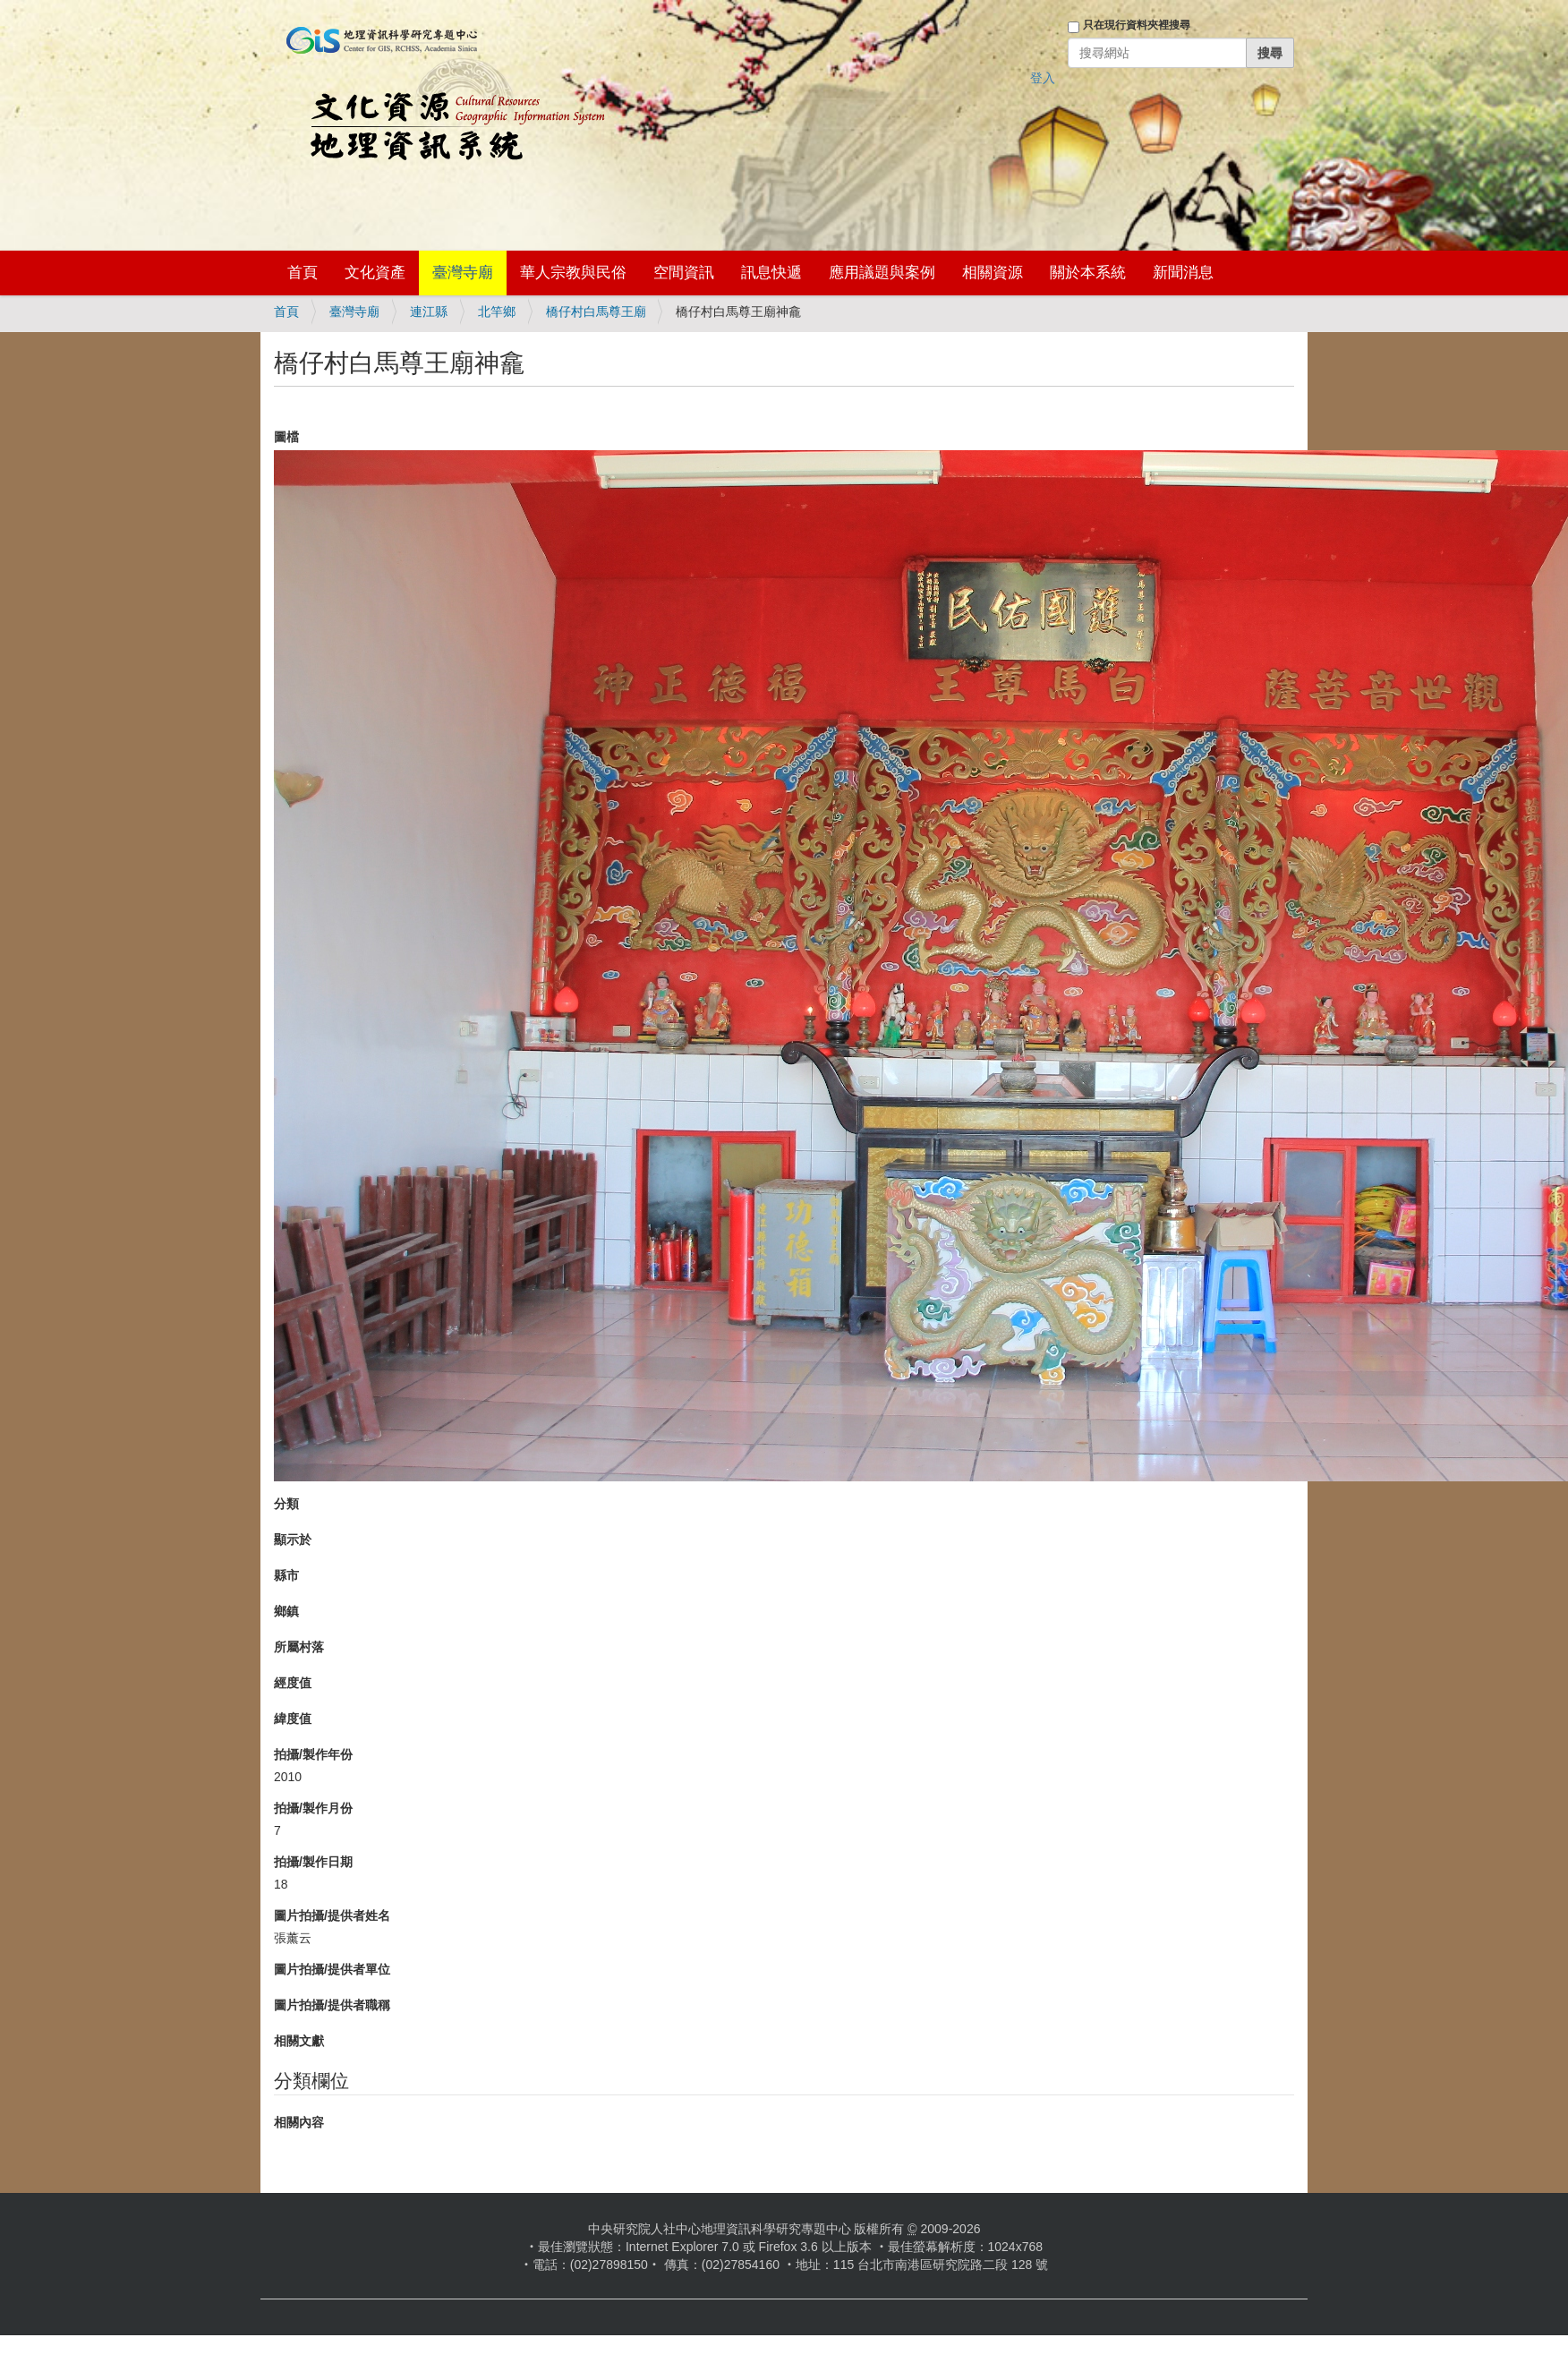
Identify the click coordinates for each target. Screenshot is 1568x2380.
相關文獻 (299, 2041)
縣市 (286, 1575)
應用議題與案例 (882, 272)
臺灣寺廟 (462, 272)
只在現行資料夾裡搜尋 (1136, 25)
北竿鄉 (497, 311)
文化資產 (375, 272)
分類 (286, 1504)
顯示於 (292, 1539)
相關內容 (299, 2122)
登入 (1042, 78)
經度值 (292, 1683)
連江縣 (428, 311)
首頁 (302, 272)
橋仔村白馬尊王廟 (596, 311)
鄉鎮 (286, 1611)
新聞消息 (1183, 272)
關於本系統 (1088, 272)
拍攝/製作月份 (313, 1808)
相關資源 (992, 272)
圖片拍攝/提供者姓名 (332, 1915)
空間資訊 (683, 272)
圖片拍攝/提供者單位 (332, 1969)
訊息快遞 (771, 272)
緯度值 (292, 1718)
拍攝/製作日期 (313, 1862)
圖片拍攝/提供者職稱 (332, 2005)
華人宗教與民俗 (573, 272)
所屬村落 (299, 1647)
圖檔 (286, 437)
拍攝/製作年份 (313, 1754)
